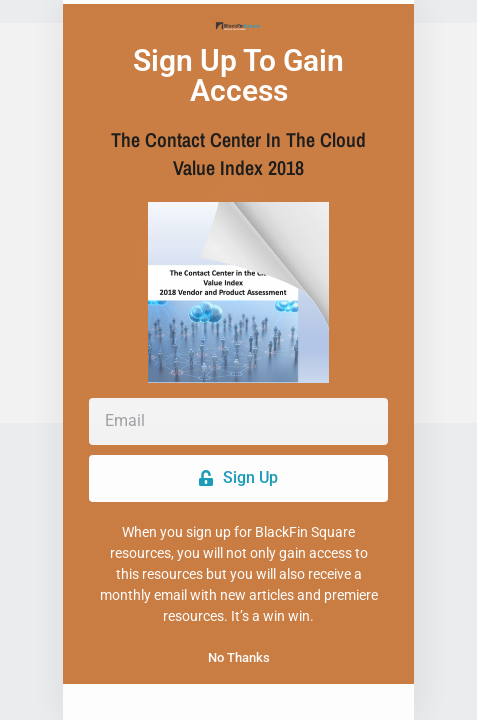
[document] (238, 360)
